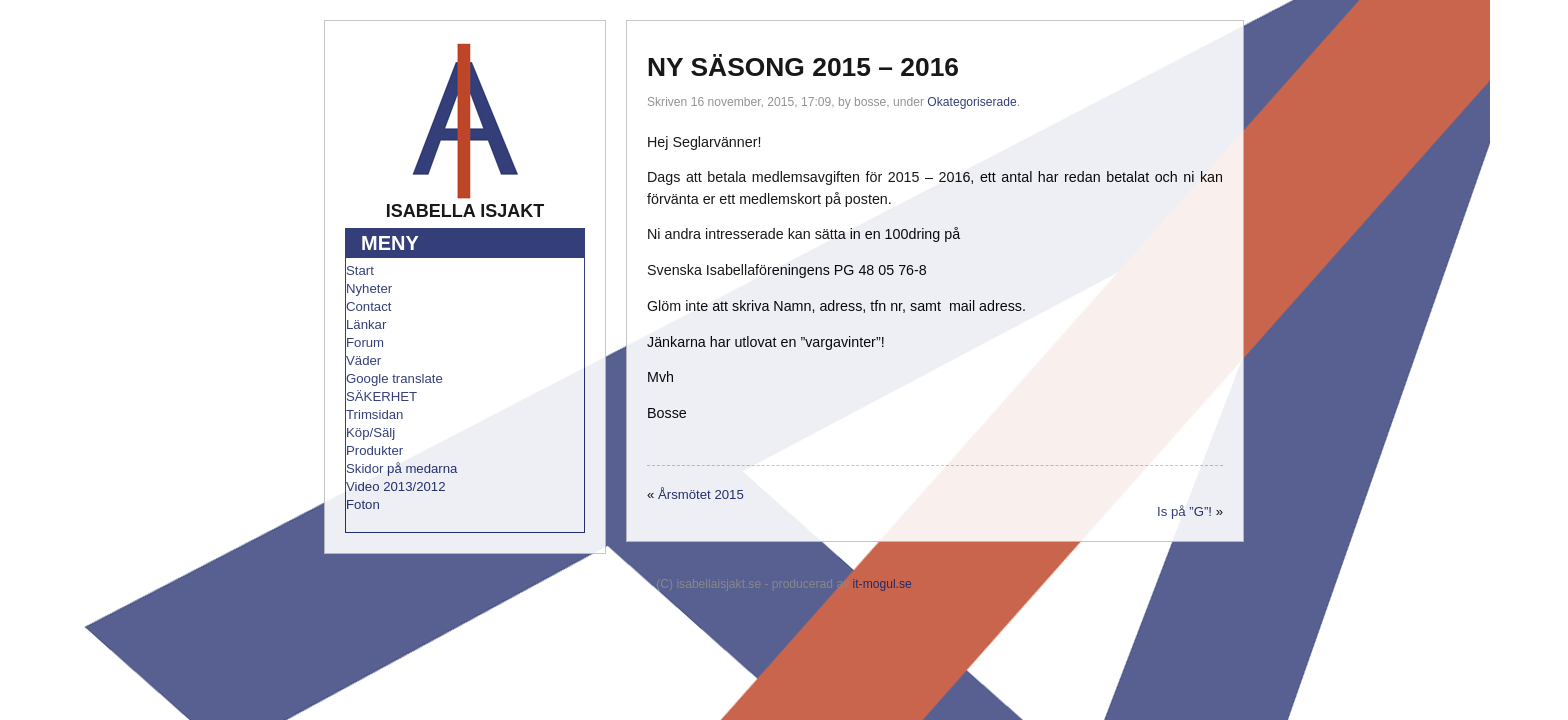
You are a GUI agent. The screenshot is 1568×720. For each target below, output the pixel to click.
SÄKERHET (381, 396)
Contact (368, 306)
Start (360, 270)
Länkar (366, 324)
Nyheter (369, 288)
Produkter (374, 450)
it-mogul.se (882, 584)
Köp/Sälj (370, 432)
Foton (363, 504)
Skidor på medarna (401, 468)
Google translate (394, 378)
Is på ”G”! (1184, 511)
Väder (363, 360)
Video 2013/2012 (396, 486)
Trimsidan (374, 414)
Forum (365, 342)
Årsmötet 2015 (701, 494)
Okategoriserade (971, 102)
